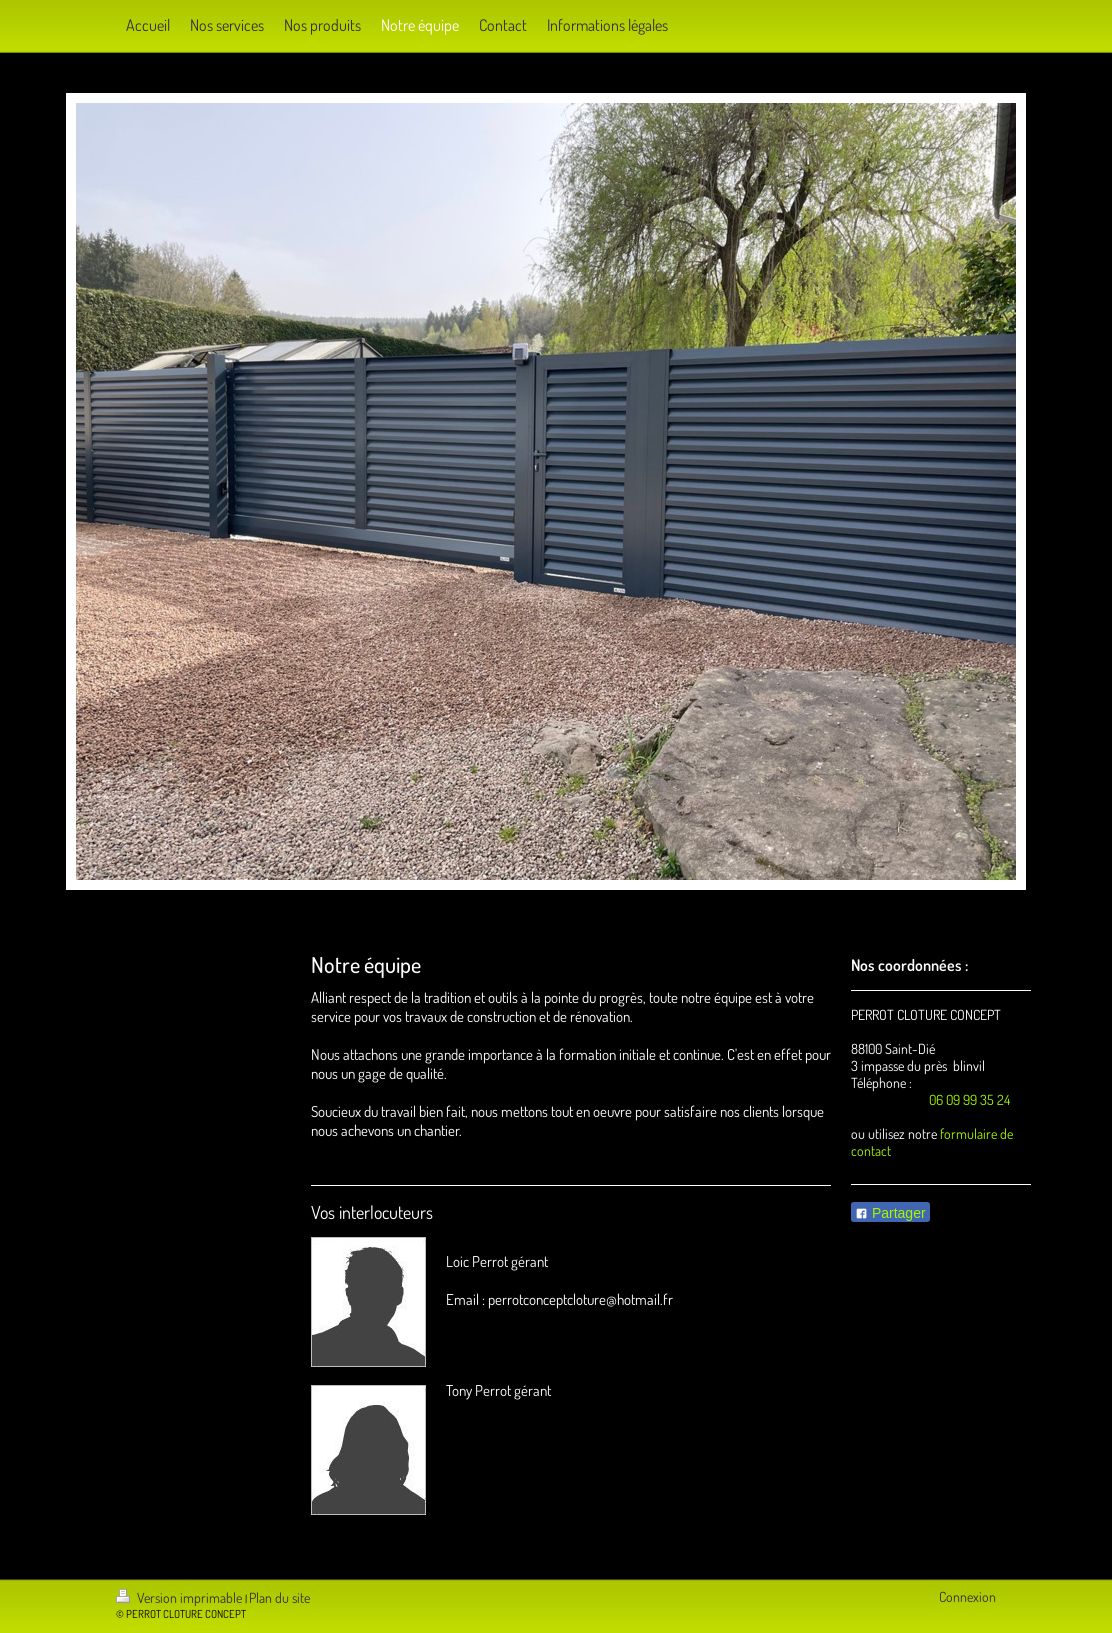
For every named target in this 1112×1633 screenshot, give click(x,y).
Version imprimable (180, 1597)
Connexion (967, 1596)
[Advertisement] (545, 1158)
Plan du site (279, 1597)
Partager (890, 1213)
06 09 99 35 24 (969, 1099)
